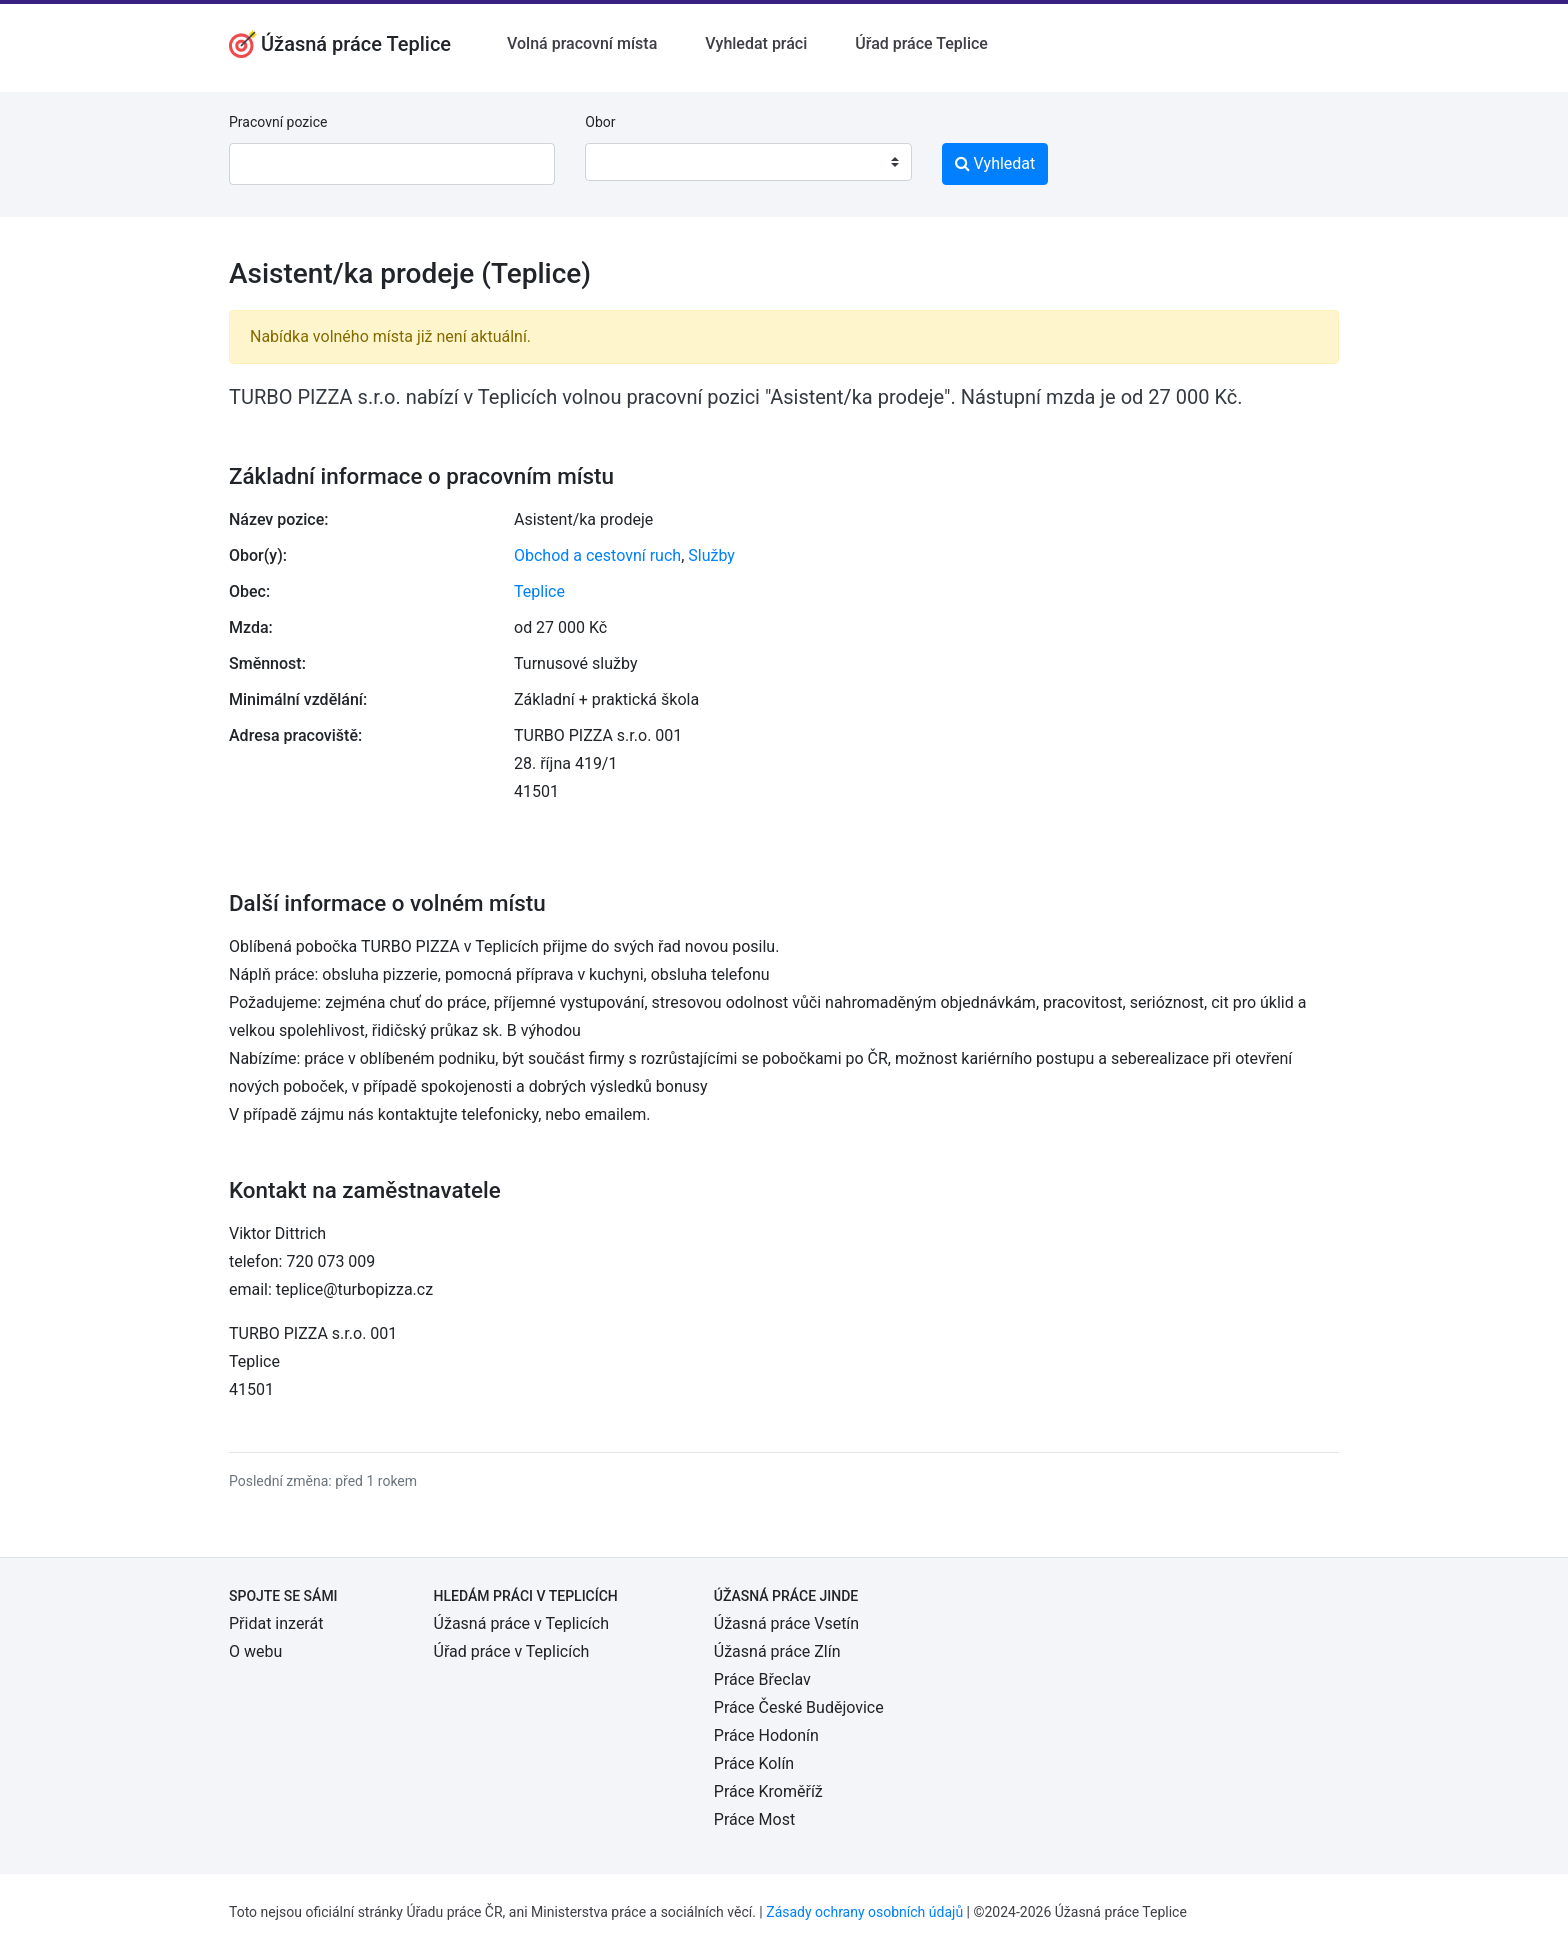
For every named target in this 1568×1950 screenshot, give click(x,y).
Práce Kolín (754, 1763)
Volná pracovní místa (582, 43)
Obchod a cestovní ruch (597, 555)
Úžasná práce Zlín (777, 1651)
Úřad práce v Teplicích (512, 1651)
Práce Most (754, 1819)
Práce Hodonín (766, 1735)
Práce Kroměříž (768, 1791)
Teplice (539, 591)
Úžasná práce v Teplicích (521, 1623)
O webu (255, 1651)
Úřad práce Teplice (921, 43)
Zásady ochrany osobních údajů (864, 1912)
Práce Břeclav (762, 1679)
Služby (711, 555)
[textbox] (626, 162)
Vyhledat (995, 163)
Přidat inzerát (276, 1623)
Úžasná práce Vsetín (786, 1623)
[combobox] (748, 162)
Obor (600, 122)
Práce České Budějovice (799, 1707)
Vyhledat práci (756, 43)
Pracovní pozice (278, 122)
